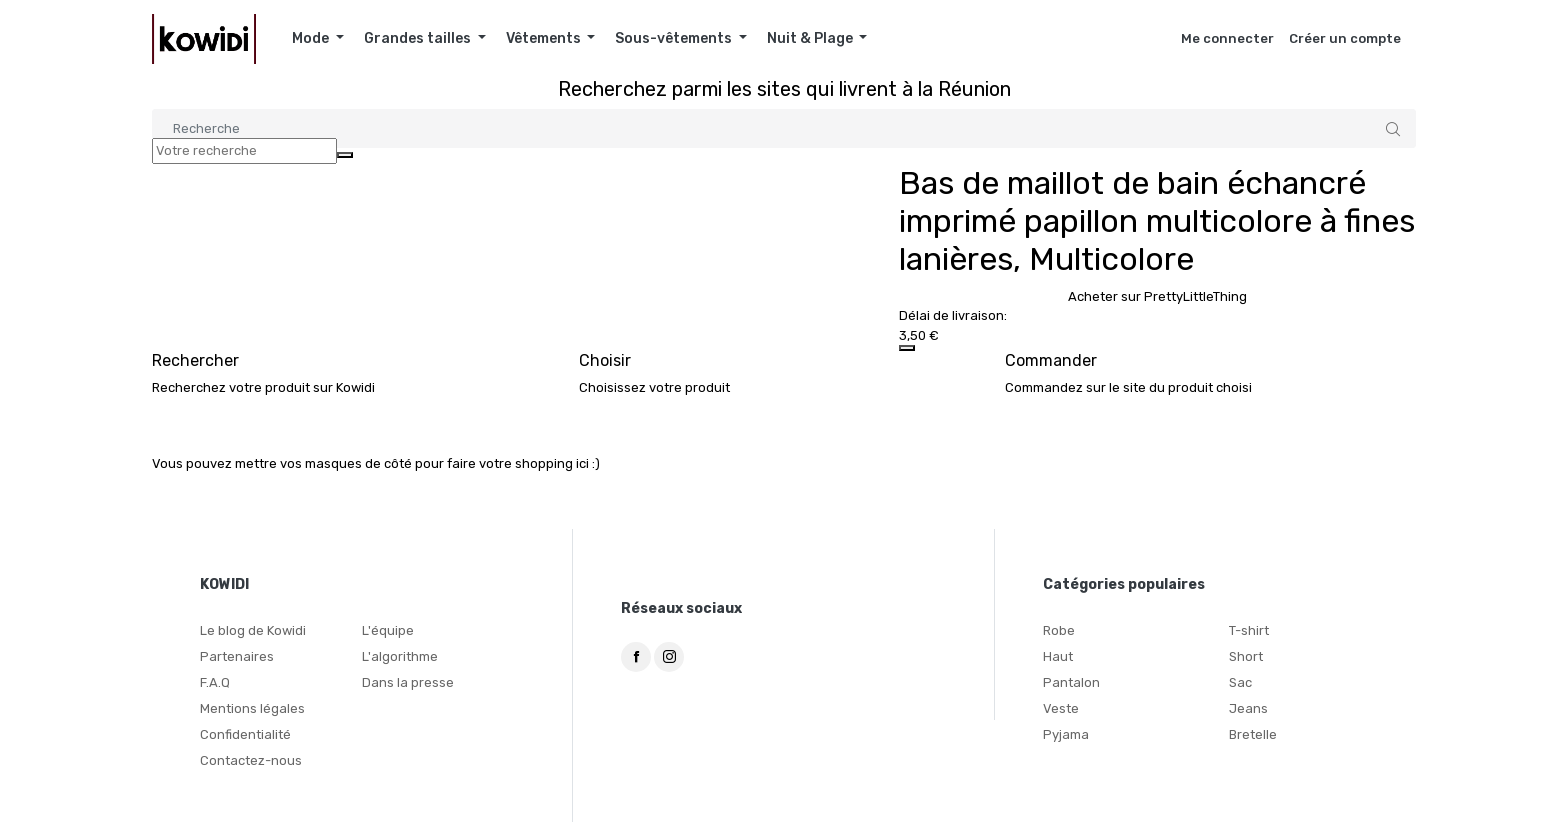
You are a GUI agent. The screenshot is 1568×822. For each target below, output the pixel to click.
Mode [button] (312, 38)
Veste (1061, 708)
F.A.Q (215, 682)
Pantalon (1071, 682)
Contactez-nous (251, 760)
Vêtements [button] (545, 38)
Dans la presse (408, 682)
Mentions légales (252, 708)
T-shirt (1249, 630)
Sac (1240, 682)
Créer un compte (1345, 38)
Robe (1059, 630)
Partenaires (237, 656)
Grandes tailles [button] (419, 38)
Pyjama (1066, 734)
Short (1246, 656)
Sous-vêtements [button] (675, 38)
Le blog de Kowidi (253, 630)
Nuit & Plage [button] (811, 38)
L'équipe (388, 630)
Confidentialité (245, 734)
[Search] (784, 128)
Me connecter (1227, 38)
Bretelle (1253, 734)
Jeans (1248, 708)
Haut (1058, 656)
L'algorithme (400, 656)
